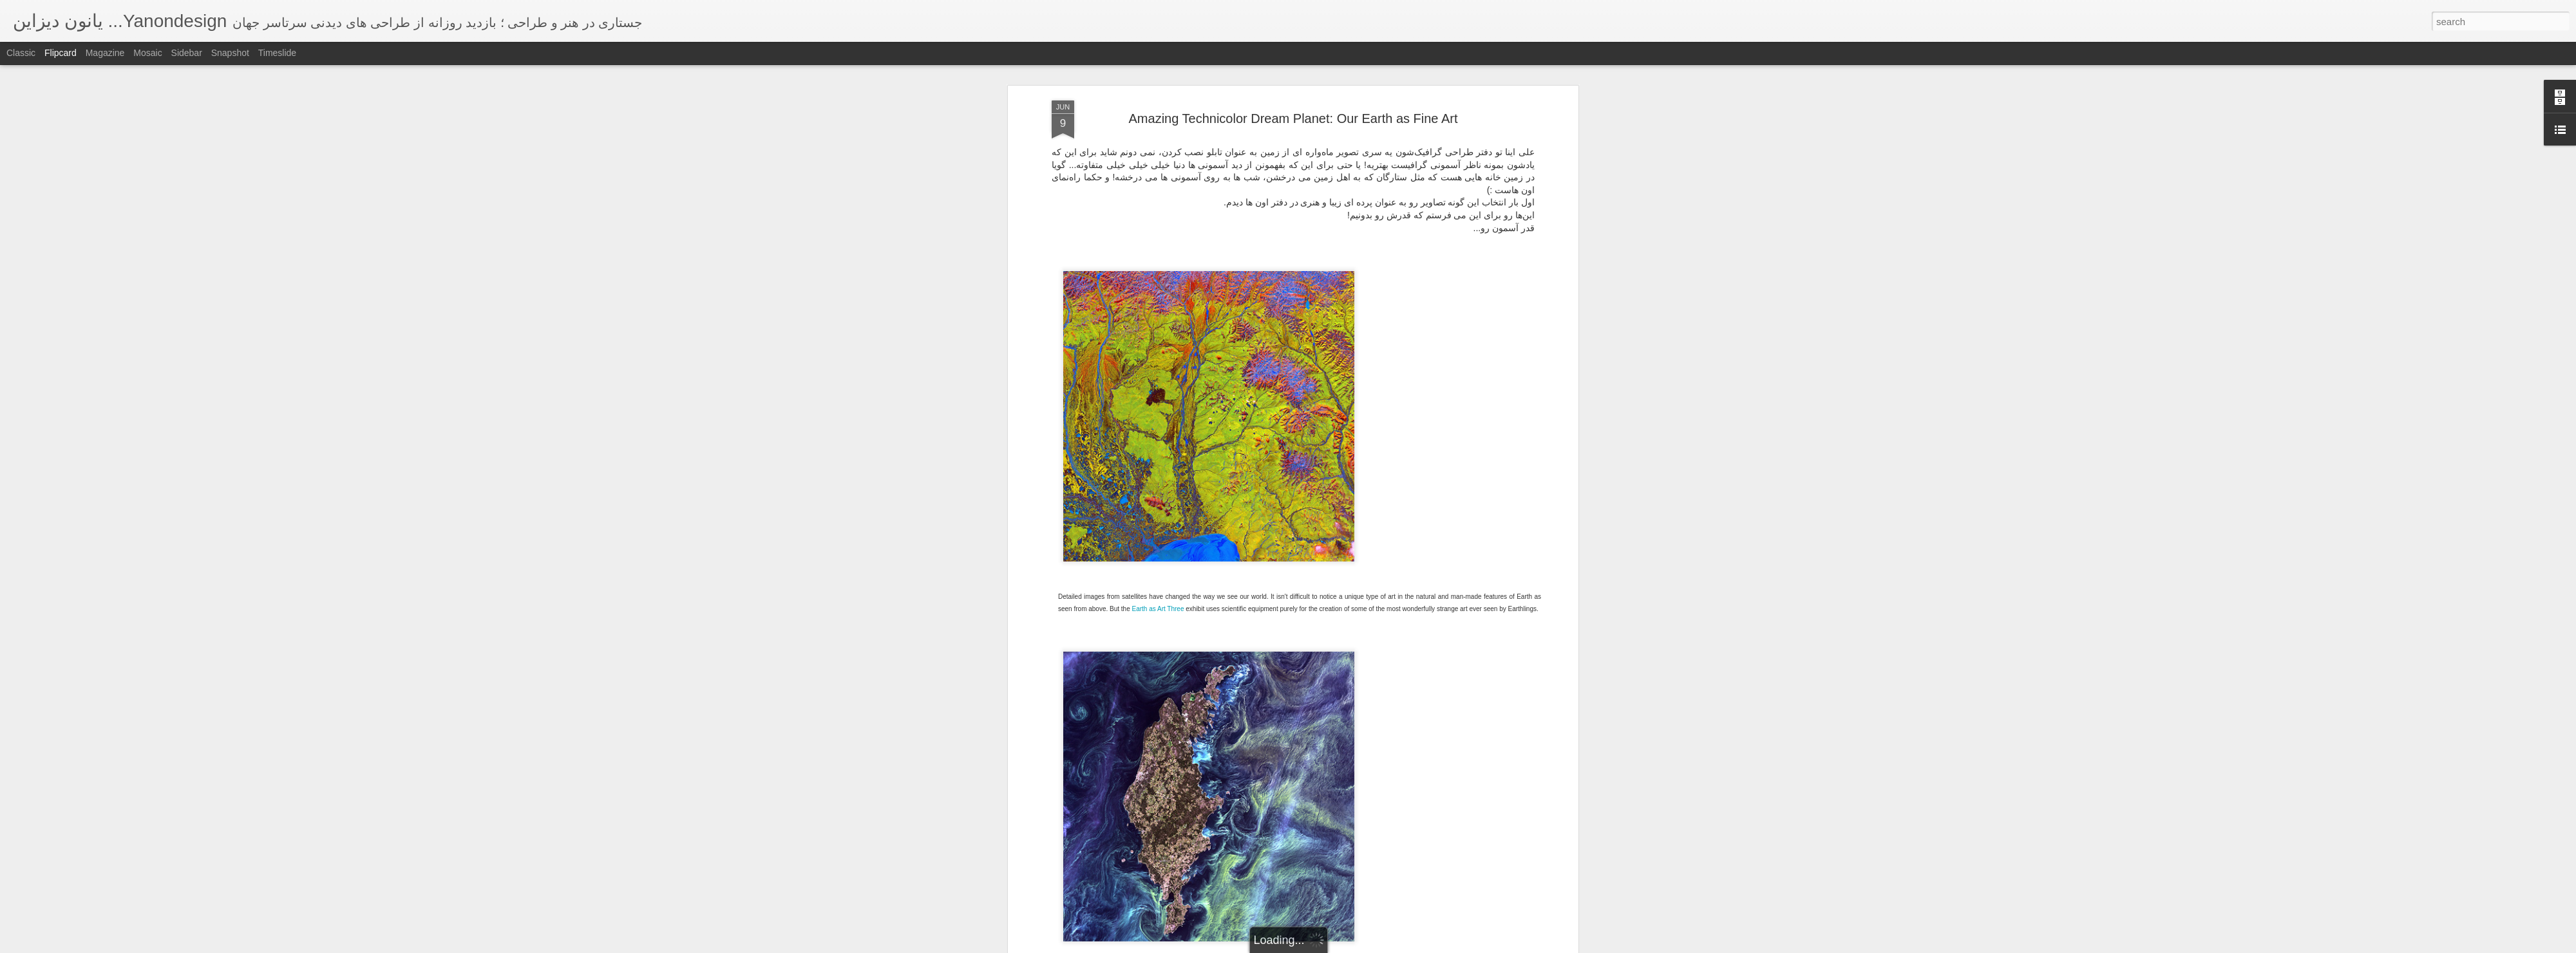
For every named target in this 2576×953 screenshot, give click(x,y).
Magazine (105, 53)
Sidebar (186, 53)
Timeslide (277, 53)
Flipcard (60, 53)
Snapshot (230, 53)
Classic (20, 53)
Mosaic (147, 53)
